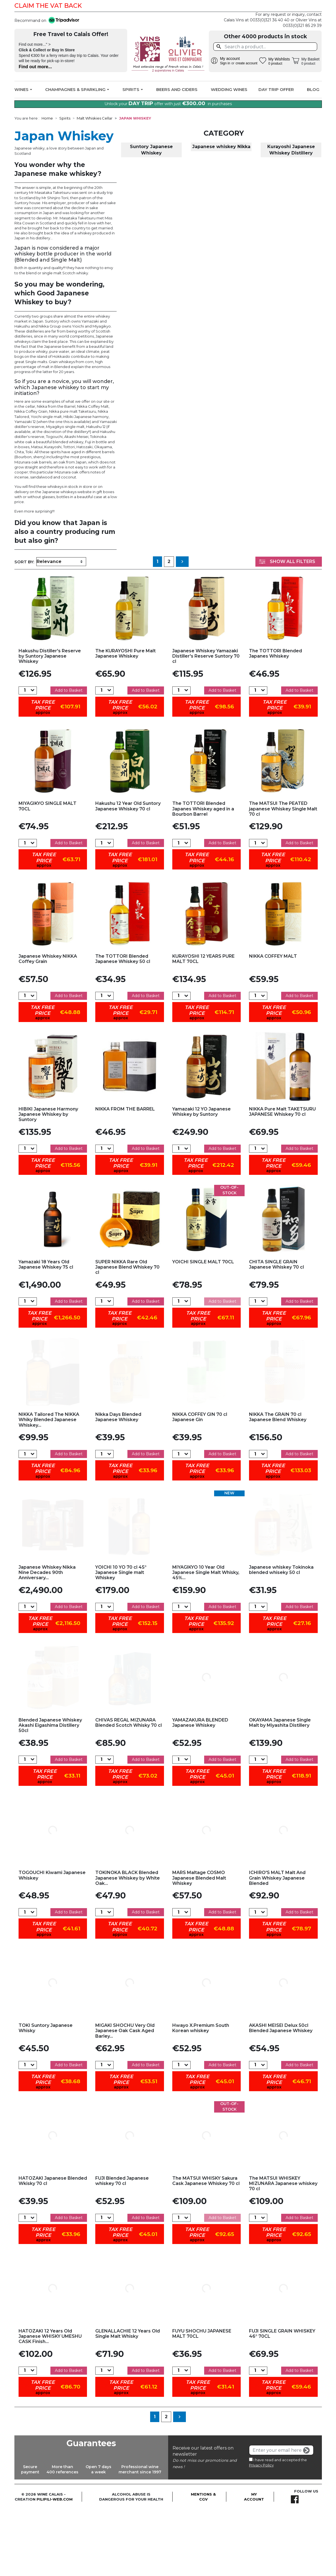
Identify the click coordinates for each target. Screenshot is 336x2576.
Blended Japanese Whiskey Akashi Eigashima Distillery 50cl (50, 1792)
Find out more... (35, 66)
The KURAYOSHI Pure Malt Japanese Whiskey (125, 720)
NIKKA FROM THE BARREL (125, 1175)
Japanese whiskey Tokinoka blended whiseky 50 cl (281, 1636)
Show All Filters (287, 628)
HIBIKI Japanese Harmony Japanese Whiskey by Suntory (48, 1181)
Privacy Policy (261, 2532)
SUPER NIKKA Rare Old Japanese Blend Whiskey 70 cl (127, 1334)
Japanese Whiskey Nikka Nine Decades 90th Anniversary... (47, 1639)
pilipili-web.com (55, 2566)
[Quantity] (25, 757)
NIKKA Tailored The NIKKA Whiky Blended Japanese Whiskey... (49, 1486)
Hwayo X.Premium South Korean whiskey (200, 2095)
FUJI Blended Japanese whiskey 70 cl (122, 2247)
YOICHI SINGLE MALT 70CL (203, 1328)
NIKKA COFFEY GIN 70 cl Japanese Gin (199, 1484)
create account (246, 63)
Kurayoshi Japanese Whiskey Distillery (291, 216)
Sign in (225, 63)
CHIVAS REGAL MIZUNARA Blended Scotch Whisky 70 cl (128, 1789)
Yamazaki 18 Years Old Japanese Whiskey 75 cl (46, 1331)
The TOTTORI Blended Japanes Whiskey (275, 720)
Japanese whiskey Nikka (221, 213)
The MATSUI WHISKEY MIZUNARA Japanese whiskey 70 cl (283, 2250)
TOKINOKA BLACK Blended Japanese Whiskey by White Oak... (127, 1945)
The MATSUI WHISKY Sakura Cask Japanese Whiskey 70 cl (206, 2247)
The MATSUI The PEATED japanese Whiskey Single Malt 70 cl (283, 876)
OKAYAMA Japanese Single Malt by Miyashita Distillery (280, 1789)
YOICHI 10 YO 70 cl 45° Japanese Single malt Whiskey (121, 1639)
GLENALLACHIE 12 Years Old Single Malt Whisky (127, 2400)
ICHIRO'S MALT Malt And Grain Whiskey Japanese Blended (277, 1945)
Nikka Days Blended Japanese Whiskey (118, 1484)
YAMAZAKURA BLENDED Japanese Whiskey (200, 1789)
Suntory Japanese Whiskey (151, 216)
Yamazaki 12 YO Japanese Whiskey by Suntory (201, 1178)
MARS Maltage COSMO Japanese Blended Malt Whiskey (199, 1945)
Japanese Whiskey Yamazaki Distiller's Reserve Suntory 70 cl (206, 723)
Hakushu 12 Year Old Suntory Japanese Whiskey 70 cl (128, 873)
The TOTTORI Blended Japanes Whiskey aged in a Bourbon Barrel (203, 876)
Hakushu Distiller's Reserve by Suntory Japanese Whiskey (50, 723)
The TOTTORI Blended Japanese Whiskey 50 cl (122, 1025)
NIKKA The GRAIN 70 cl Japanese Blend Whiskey (277, 1484)
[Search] (265, 46)
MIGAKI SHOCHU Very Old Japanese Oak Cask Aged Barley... (125, 2097)
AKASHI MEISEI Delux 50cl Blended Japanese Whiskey (280, 2095)
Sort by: (24, 628)
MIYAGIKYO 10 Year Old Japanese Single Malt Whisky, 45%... (205, 1639)
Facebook (314, 5)
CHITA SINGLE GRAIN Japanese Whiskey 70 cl (276, 1331)
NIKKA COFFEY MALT (273, 1023)
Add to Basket (69, 757)
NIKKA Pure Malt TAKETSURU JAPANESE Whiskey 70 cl (282, 1178)
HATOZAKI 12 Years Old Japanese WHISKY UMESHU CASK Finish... (50, 2403)
